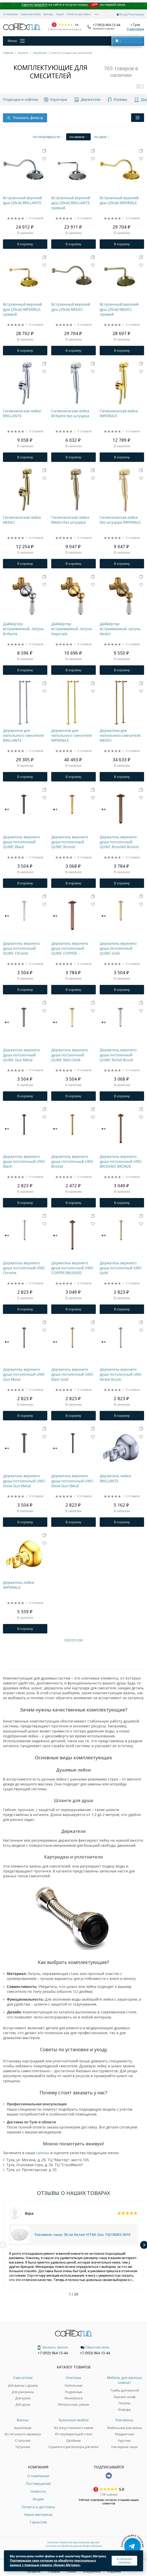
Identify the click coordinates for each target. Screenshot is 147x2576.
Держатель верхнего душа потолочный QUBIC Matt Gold (69, 1054)
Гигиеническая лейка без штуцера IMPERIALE (120, 520)
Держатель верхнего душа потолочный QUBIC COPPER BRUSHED (69, 948)
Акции (60, 14)
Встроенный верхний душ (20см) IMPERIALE (119, 200)
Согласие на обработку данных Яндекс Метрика (73, 2546)
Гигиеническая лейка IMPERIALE (119, 413)
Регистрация (136, 14)
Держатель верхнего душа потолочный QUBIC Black (21, 842)
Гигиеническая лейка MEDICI (22, 520)
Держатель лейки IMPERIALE (18, 1585)
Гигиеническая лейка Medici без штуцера (70, 520)
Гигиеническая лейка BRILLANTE (22, 413)
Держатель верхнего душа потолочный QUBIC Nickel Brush (118, 1054)
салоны (42, 2152)
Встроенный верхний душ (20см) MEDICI (70, 307)
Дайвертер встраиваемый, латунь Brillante (23, 628)
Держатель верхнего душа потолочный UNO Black (24, 1161)
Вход (123, 14)
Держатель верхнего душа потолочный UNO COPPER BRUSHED (72, 1268)
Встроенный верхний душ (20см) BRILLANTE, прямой (70, 202)
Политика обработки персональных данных (73, 2542)
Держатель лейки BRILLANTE (115, 1478)
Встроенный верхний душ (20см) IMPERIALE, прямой (22, 309)
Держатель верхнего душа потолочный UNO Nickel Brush (121, 1374)
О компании (10, 14)
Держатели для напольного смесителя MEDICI (120, 735)
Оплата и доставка (78, 14)
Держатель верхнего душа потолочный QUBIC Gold (118, 948)
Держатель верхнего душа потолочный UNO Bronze (72, 1161)
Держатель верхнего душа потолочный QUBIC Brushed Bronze (119, 842)
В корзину (25, 244)
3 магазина (135, 29)
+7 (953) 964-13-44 (106, 25)
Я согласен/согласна (124, 2560)
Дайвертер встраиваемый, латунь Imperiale (71, 628)
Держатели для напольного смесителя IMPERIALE (71, 735)
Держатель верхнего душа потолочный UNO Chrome (24, 1268)
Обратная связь (95, 2347)
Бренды (48, 14)
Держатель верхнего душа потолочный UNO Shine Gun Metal (24, 1480)
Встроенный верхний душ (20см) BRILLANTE (22, 200)
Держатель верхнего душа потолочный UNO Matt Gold (72, 1374)
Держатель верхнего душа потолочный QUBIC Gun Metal (21, 1054)
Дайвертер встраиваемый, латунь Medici (120, 628)
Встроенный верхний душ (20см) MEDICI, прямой (119, 309)
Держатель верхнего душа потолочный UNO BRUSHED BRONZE (121, 1161)
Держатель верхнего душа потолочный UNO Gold (121, 1268)
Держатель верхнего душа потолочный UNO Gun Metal (24, 1374)
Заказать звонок (52, 2347)
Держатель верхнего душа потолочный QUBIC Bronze (69, 842)
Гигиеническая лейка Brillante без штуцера (70, 413)
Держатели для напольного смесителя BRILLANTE (23, 735)
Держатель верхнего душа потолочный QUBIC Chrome (21, 948)
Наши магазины (31, 14)
